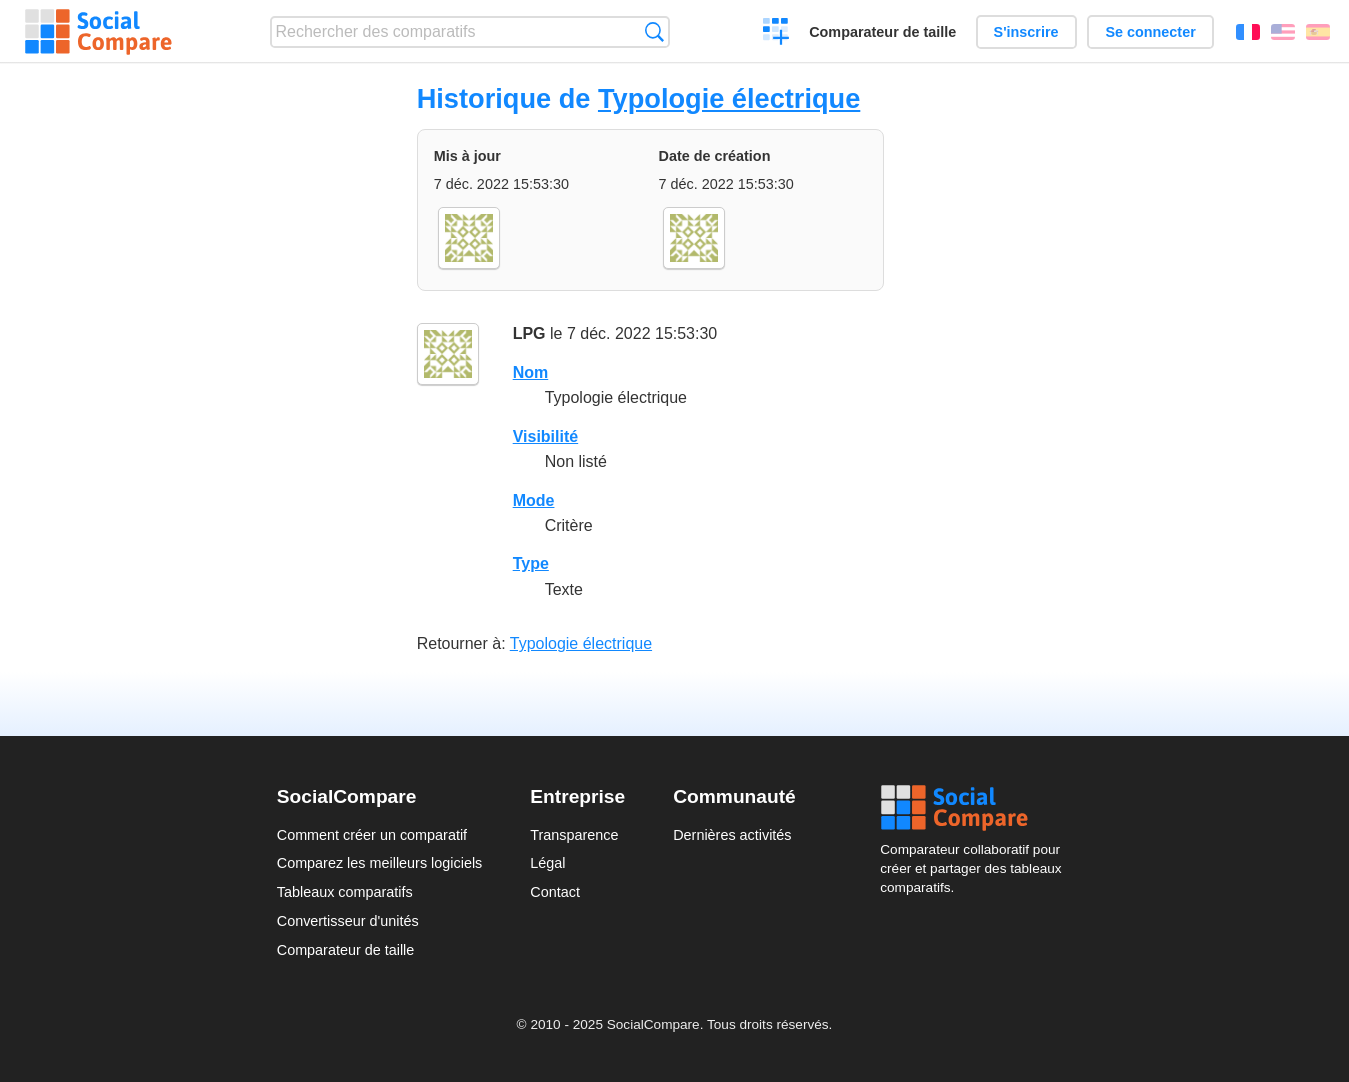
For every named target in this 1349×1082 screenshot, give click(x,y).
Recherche (654, 31)
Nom (531, 372)
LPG (529, 333)
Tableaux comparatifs (345, 892)
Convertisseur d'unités (348, 921)
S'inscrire (1026, 32)
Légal (547, 863)
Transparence (574, 835)
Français (1248, 32)
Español (1318, 32)
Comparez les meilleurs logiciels (380, 863)
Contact (555, 892)
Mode (534, 500)
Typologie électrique (729, 98)
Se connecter (1150, 32)
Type (531, 563)
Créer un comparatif (776, 34)
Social (976, 808)
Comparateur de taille (882, 32)
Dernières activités (732, 835)
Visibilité (546, 436)
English (1283, 32)
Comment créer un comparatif (372, 835)
